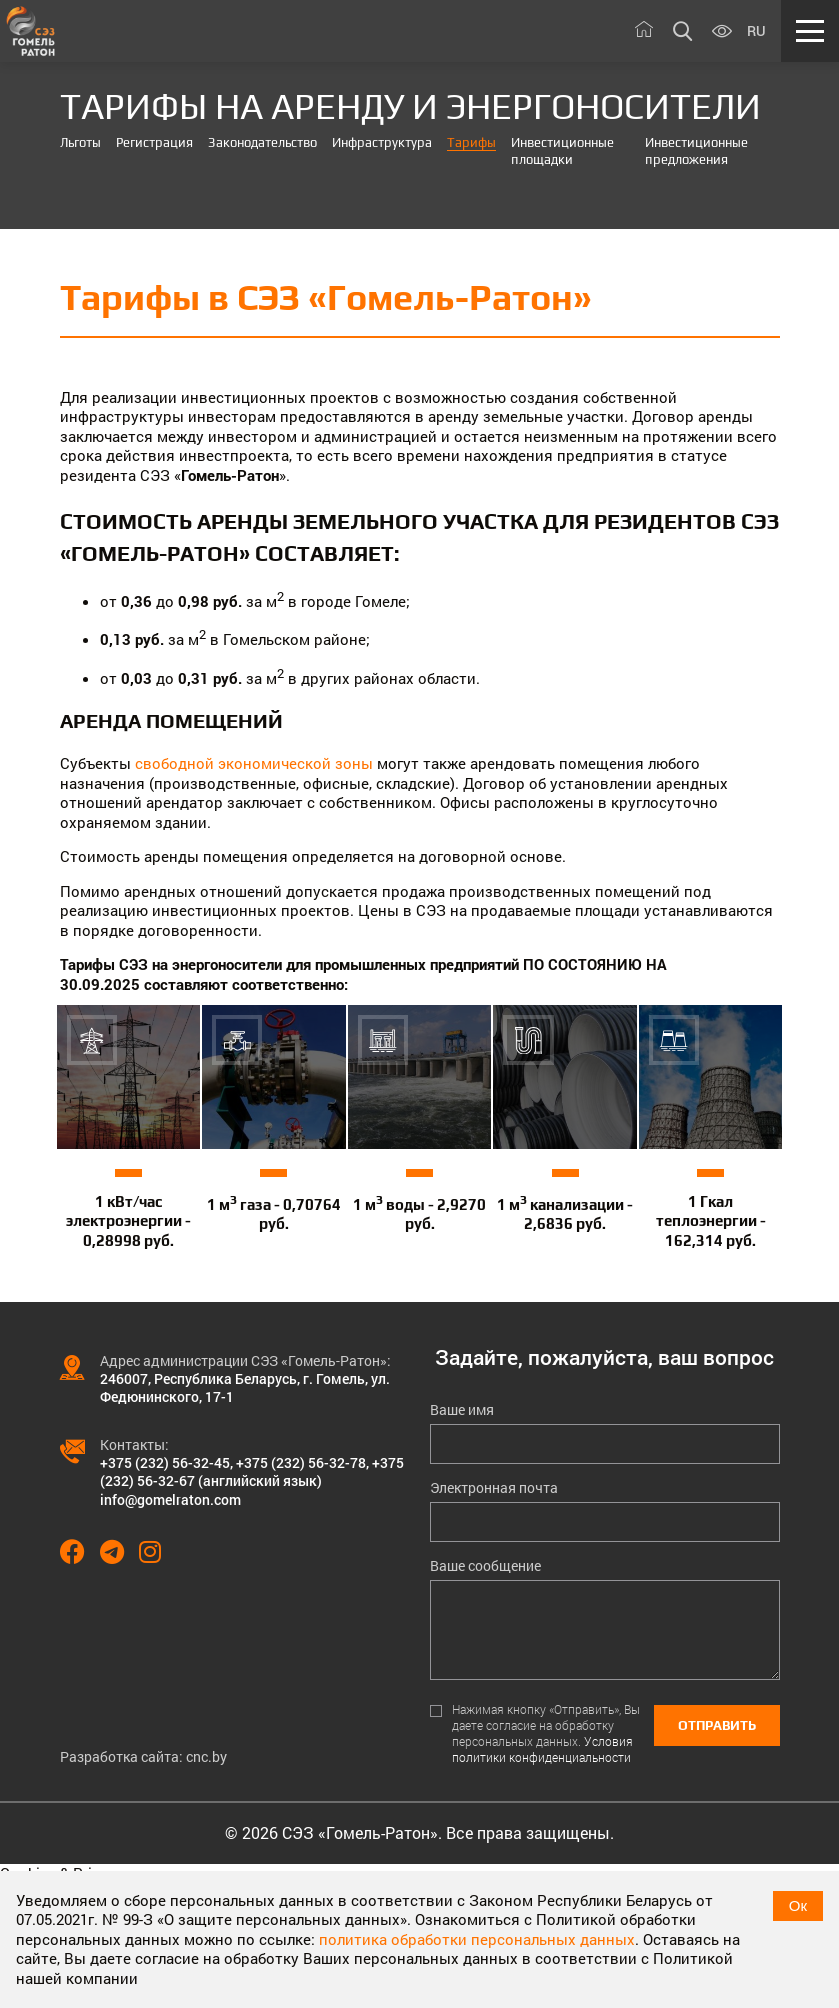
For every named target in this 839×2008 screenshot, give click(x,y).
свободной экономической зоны (254, 763)
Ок (798, 1905)
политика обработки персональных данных (477, 1939)
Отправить (717, 1725)
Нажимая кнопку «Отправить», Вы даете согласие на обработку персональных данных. (546, 1733)
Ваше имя (462, 1410)
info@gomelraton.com (170, 1499)
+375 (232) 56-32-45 (165, 1462)
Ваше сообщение (485, 1566)
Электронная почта (494, 1488)
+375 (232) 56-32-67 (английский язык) (252, 1471)
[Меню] (810, 31)
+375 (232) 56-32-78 (301, 1462)
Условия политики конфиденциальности (542, 1749)
